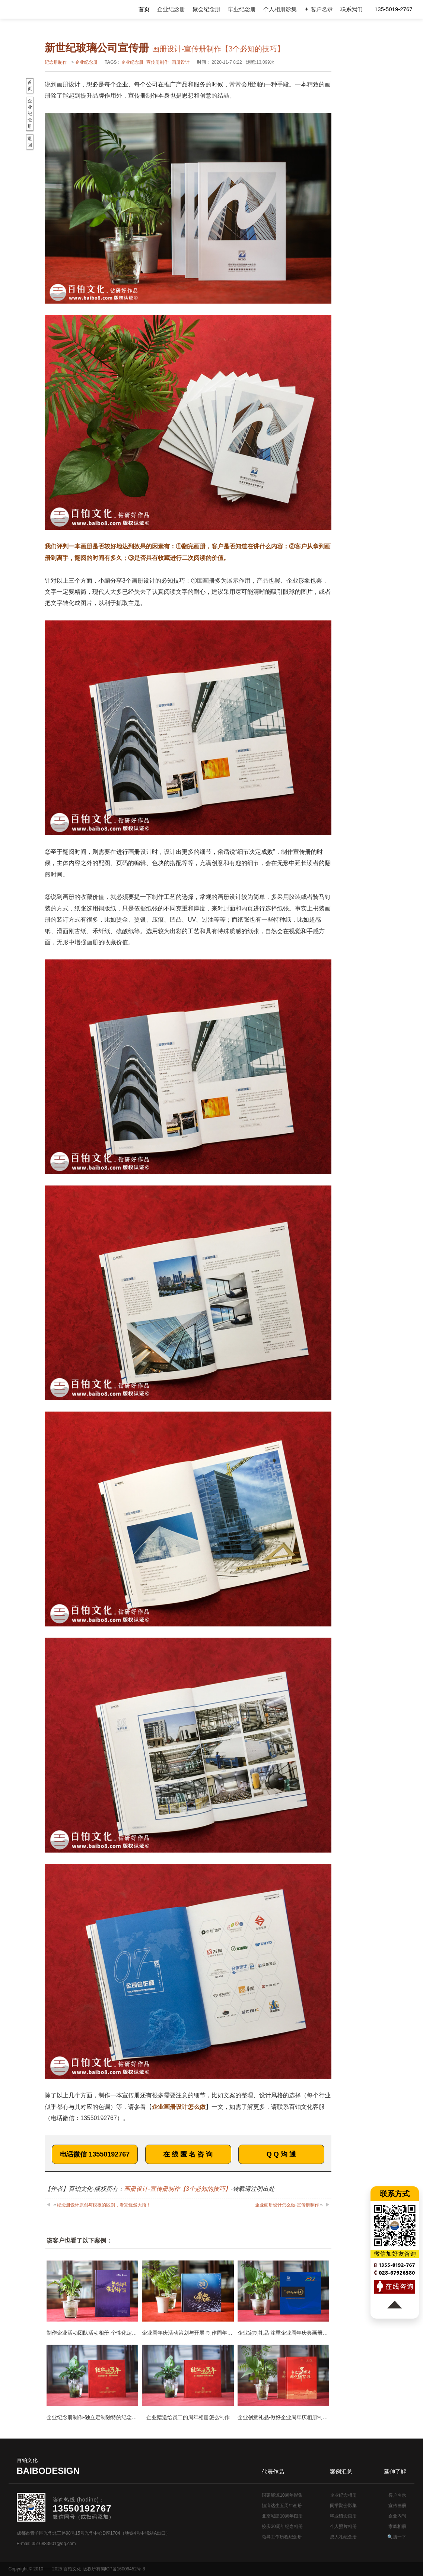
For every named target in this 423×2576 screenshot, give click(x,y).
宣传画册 (397, 2505)
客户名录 (397, 2495)
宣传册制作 (157, 62)
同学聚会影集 (343, 2505)
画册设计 (181, 62)
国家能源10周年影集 (282, 2495)
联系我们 (351, 9)
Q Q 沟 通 (281, 2154)
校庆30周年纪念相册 (282, 2526)
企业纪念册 (171, 9)
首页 (144, 9)
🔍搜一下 (396, 2536)
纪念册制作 (56, 62)
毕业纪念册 (242, 9)
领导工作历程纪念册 (282, 2536)
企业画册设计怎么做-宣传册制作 (287, 2205)
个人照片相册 (343, 2526)
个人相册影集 (280, 9)
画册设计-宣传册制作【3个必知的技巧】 (177, 2189)
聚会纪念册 (206, 9)
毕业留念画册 (343, 2516)
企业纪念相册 (343, 2495)
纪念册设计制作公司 (39, 9)
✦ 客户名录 (318, 9)
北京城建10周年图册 (282, 2516)
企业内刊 (397, 2516)
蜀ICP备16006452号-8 (123, 2569)
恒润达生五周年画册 (282, 2505)
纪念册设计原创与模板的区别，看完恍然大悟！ (104, 2205)
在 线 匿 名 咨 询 (188, 2154)
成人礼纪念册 (343, 2536)
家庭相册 (397, 2526)
